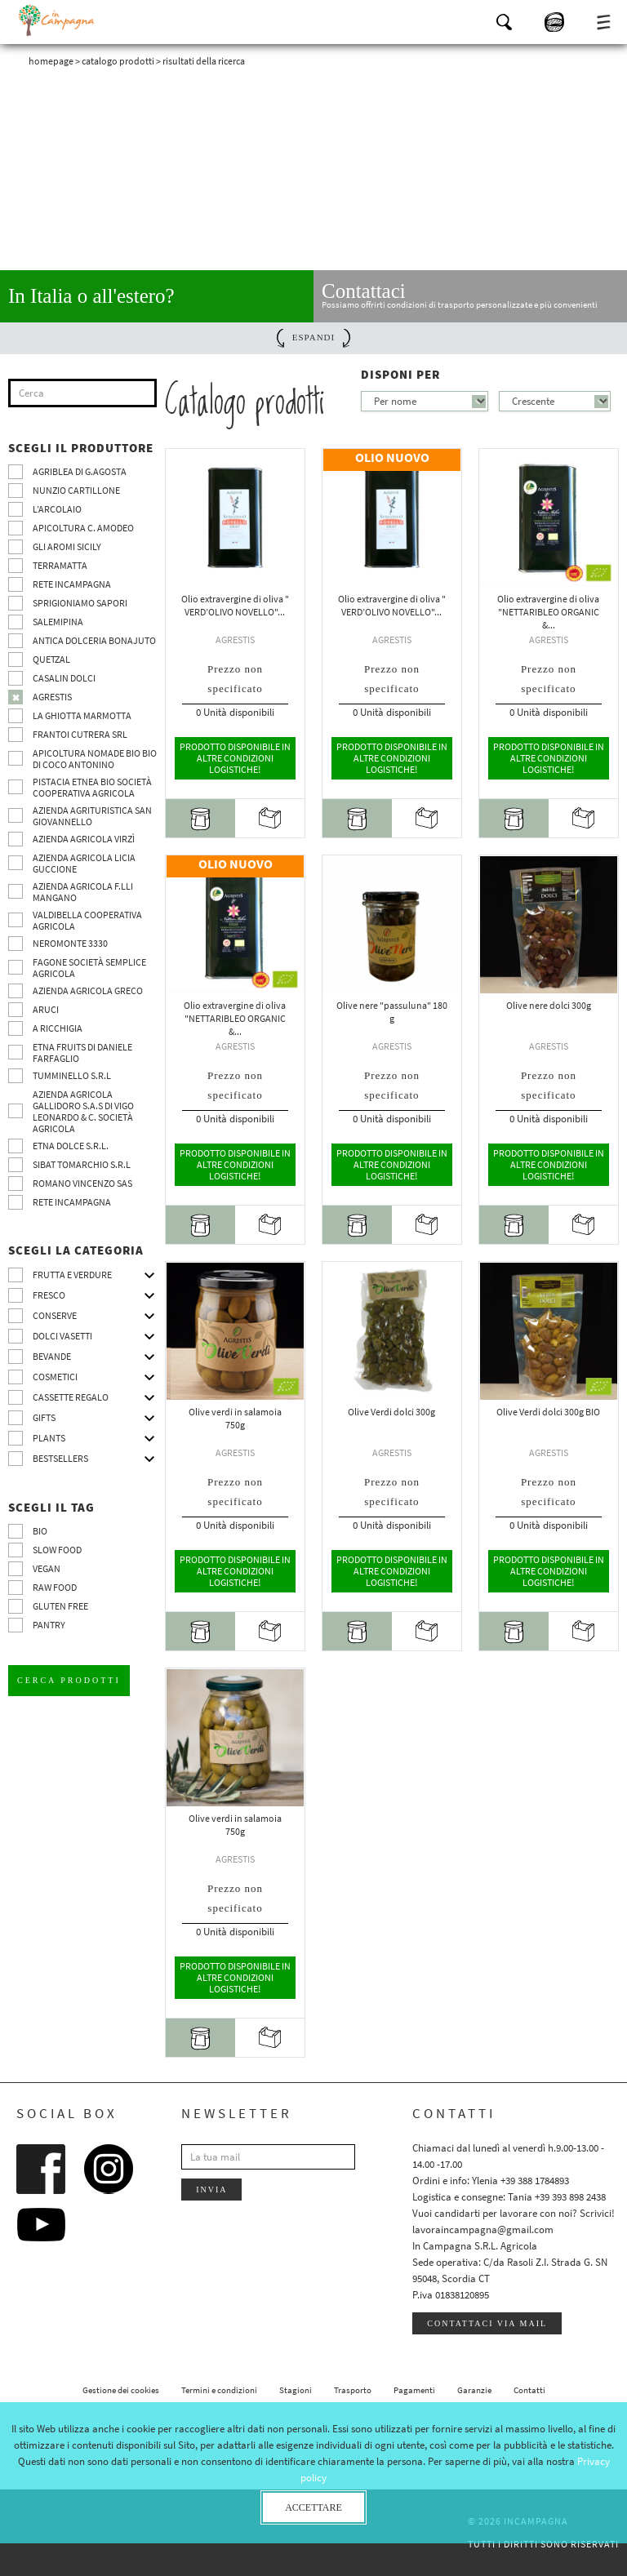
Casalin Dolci (64, 678)
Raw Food (55, 1587)
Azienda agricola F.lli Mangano (83, 892)
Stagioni (295, 2390)
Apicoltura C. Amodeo (83, 528)
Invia (211, 2189)
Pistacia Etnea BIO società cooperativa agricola (92, 787)
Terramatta (60, 565)
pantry (49, 1625)
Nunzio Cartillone (76, 490)
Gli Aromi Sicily (67, 546)
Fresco (49, 1295)
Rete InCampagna (72, 584)
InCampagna (57, 20)
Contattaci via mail (487, 2323)
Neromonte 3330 (70, 943)
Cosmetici (55, 1376)
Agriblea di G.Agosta (80, 471)
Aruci (46, 1009)
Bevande (52, 1356)
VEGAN (46, 1568)
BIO (40, 1531)
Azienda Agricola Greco (88, 990)
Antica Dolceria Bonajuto (94, 640)
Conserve (55, 1315)
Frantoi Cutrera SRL (80, 734)
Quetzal (51, 659)
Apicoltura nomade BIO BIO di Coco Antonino (95, 759)
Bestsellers (60, 1458)
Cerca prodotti (69, 1680)
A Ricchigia (57, 1028)
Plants (49, 1438)
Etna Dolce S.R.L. (71, 1145)
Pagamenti (414, 2390)
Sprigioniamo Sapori (80, 603)
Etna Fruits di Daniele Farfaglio (82, 1052)
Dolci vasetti (62, 1336)
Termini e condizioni (219, 2390)
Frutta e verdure (72, 1274)
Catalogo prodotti (118, 61)
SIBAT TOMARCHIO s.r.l (82, 1164)
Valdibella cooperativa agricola (87, 920)
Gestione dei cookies (120, 2390)
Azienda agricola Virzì (84, 839)
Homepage (51, 61)
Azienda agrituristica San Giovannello (92, 816)
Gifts (44, 1417)
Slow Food (57, 1549)
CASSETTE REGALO (71, 1397)
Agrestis (52, 697)
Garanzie (474, 2390)
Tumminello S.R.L (72, 1075)
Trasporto (352, 2390)
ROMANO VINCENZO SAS (82, 1183)
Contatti (529, 2390)
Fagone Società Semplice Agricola (89, 967)
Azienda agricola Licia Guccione (84, 863)
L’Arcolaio (57, 509)
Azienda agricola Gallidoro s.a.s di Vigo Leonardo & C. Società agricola (83, 1111)
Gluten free (60, 1606)
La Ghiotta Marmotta (82, 715)
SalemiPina (58, 621)
